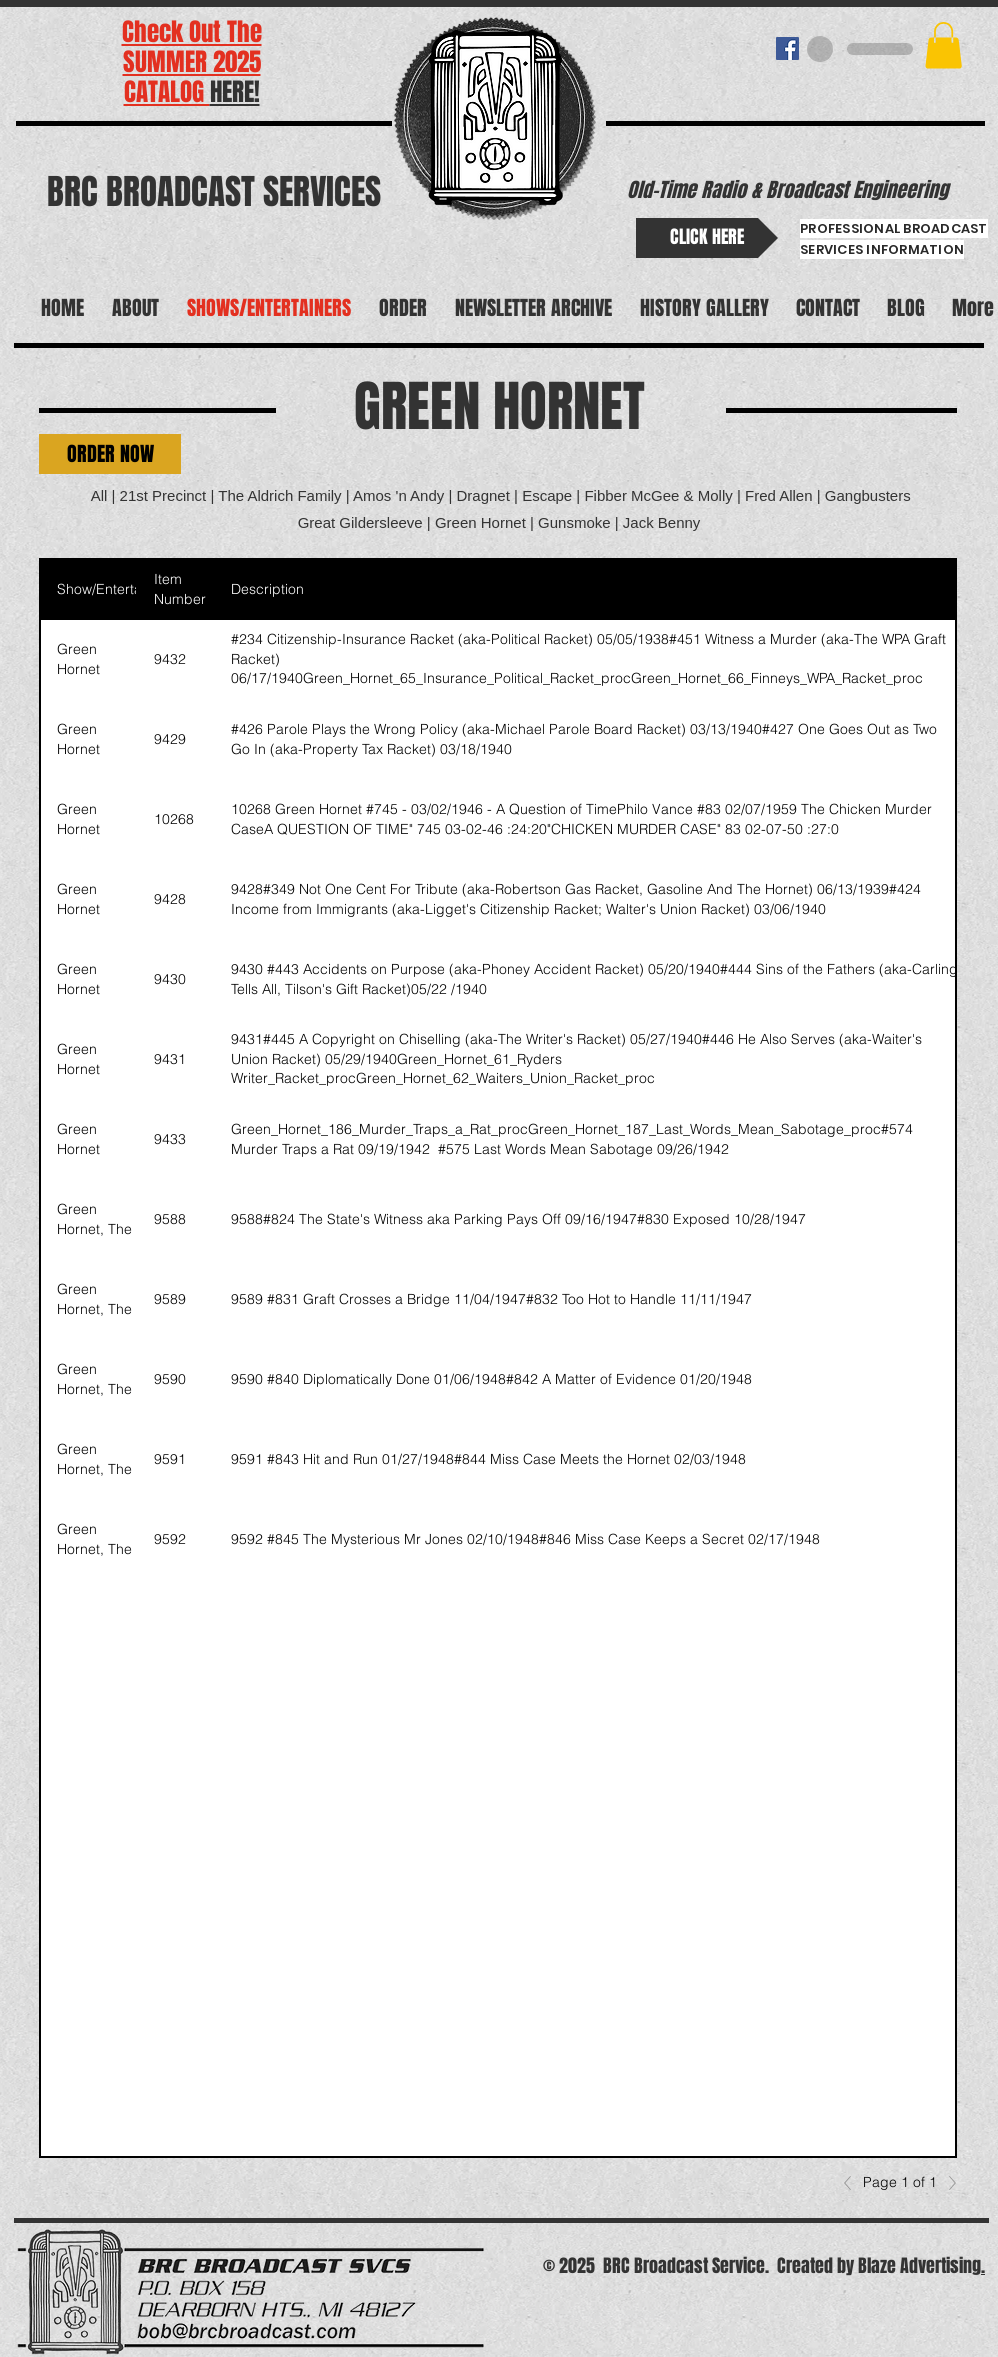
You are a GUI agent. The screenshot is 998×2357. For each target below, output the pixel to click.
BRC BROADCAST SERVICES (214, 192)
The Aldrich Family (279, 495)
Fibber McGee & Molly (658, 495)
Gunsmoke (574, 522)
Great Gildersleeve (360, 522)
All (99, 495)
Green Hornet (482, 522)
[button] (943, 45)
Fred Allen (779, 495)
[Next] (947, 2183)
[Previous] (853, 2183)
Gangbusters (868, 495)
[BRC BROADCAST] (787, 48)
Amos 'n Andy (398, 495)
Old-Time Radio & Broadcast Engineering (787, 190)
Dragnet (483, 495)
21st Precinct (163, 495)
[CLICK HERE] (707, 238)
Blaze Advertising (919, 2266)
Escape (547, 495)
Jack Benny (662, 522)
